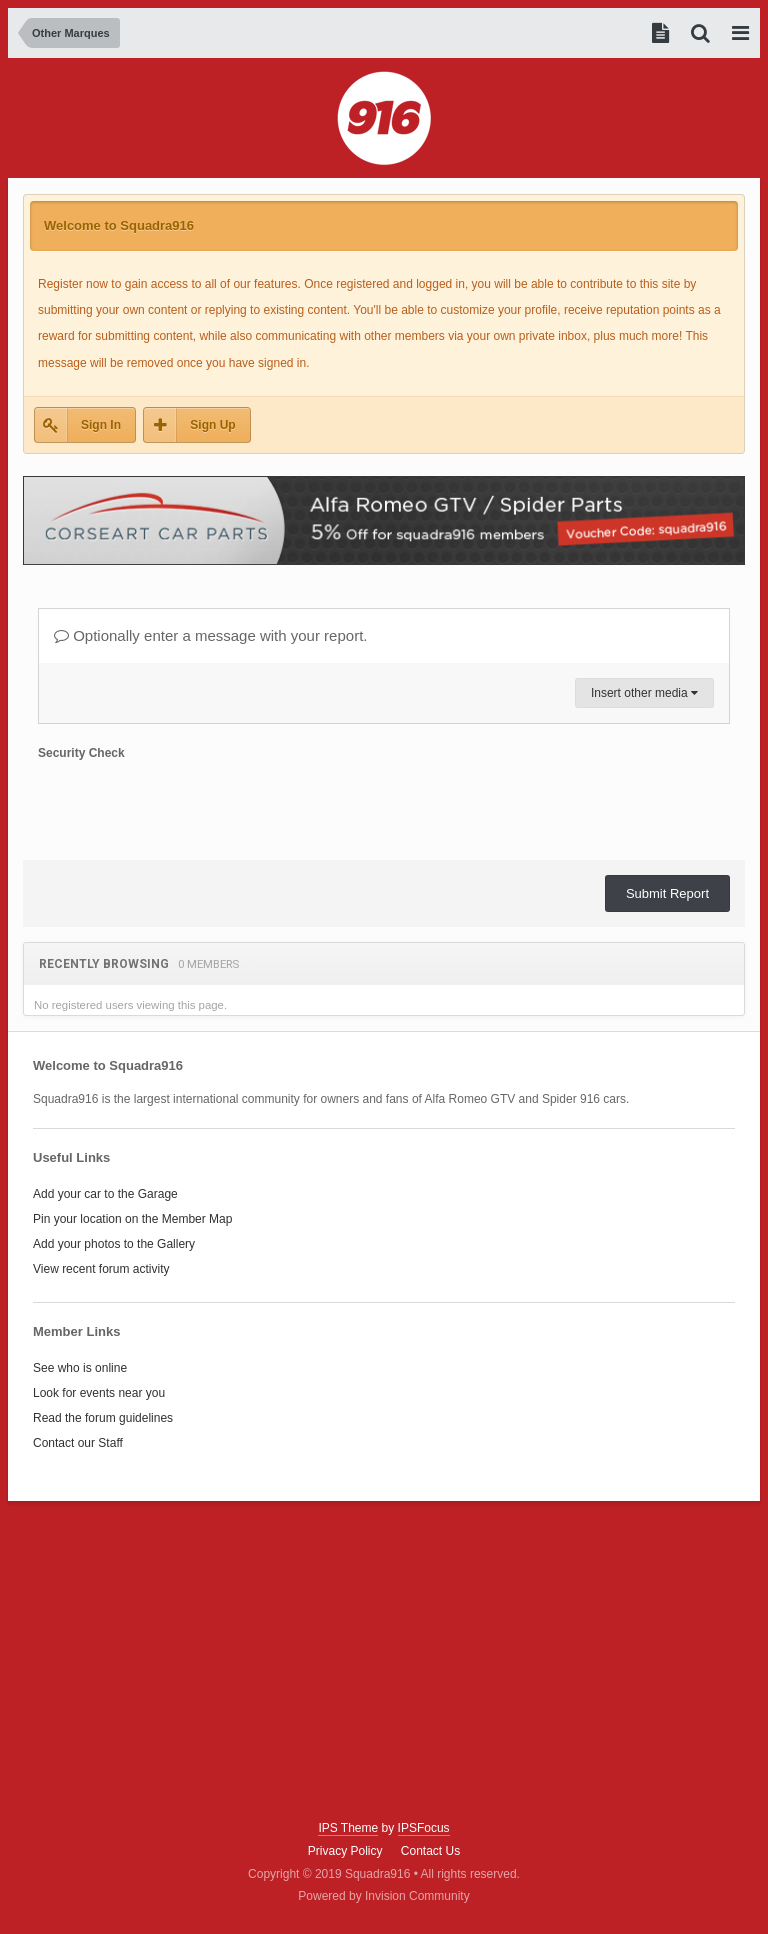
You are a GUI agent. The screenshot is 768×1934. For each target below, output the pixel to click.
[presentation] (190, 806)
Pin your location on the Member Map (132, 1219)
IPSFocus (424, 1828)
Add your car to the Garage (105, 1194)
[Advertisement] (384, 1661)
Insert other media (644, 693)
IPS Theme (348, 1828)
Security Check (81, 753)
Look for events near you (99, 1393)
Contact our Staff (78, 1443)
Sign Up (212, 425)
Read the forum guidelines (103, 1418)
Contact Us (430, 1851)
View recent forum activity (101, 1269)
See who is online (80, 1368)
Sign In (101, 425)
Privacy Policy (345, 1851)
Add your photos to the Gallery (114, 1244)
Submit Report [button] (667, 893)
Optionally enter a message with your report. (210, 635)
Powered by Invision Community (383, 1896)
